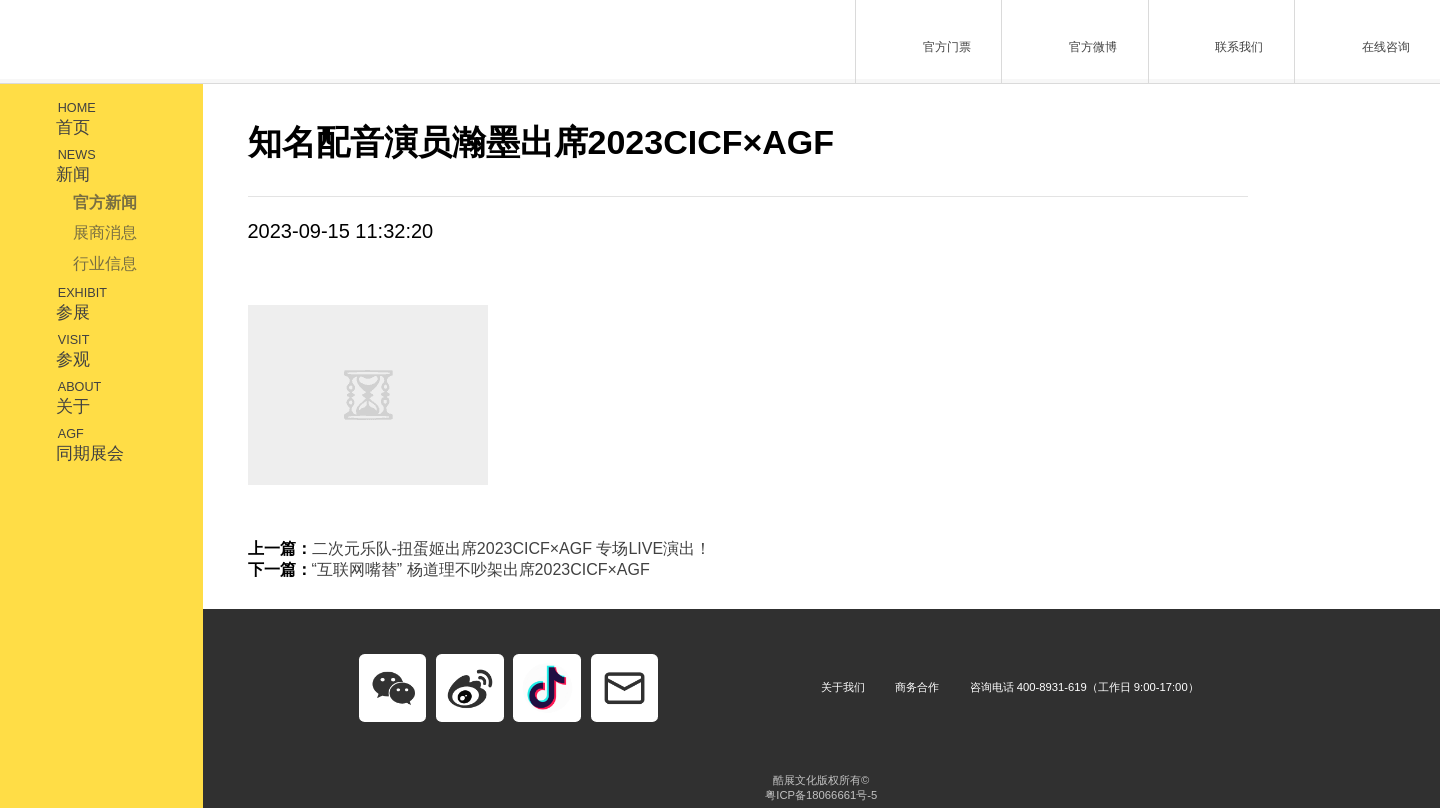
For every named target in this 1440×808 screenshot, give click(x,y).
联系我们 (1215, 39)
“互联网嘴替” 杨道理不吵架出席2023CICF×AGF (481, 569)
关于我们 (843, 687)
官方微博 (1069, 39)
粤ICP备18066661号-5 (821, 795)
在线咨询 (1361, 39)
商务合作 (917, 687)
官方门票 (923, 39)
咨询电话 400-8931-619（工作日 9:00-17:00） (1084, 687)
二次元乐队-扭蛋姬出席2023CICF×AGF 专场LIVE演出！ (512, 548)
